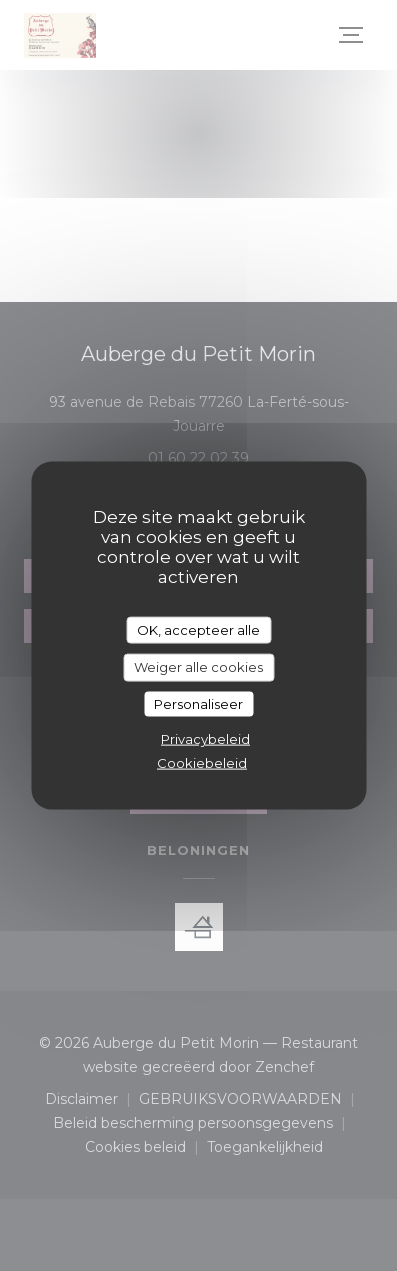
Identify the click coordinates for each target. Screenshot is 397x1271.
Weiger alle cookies (198, 667)
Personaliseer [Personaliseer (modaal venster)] (198, 703)
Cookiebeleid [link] (202, 763)
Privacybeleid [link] (205, 739)
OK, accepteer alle (198, 629)
